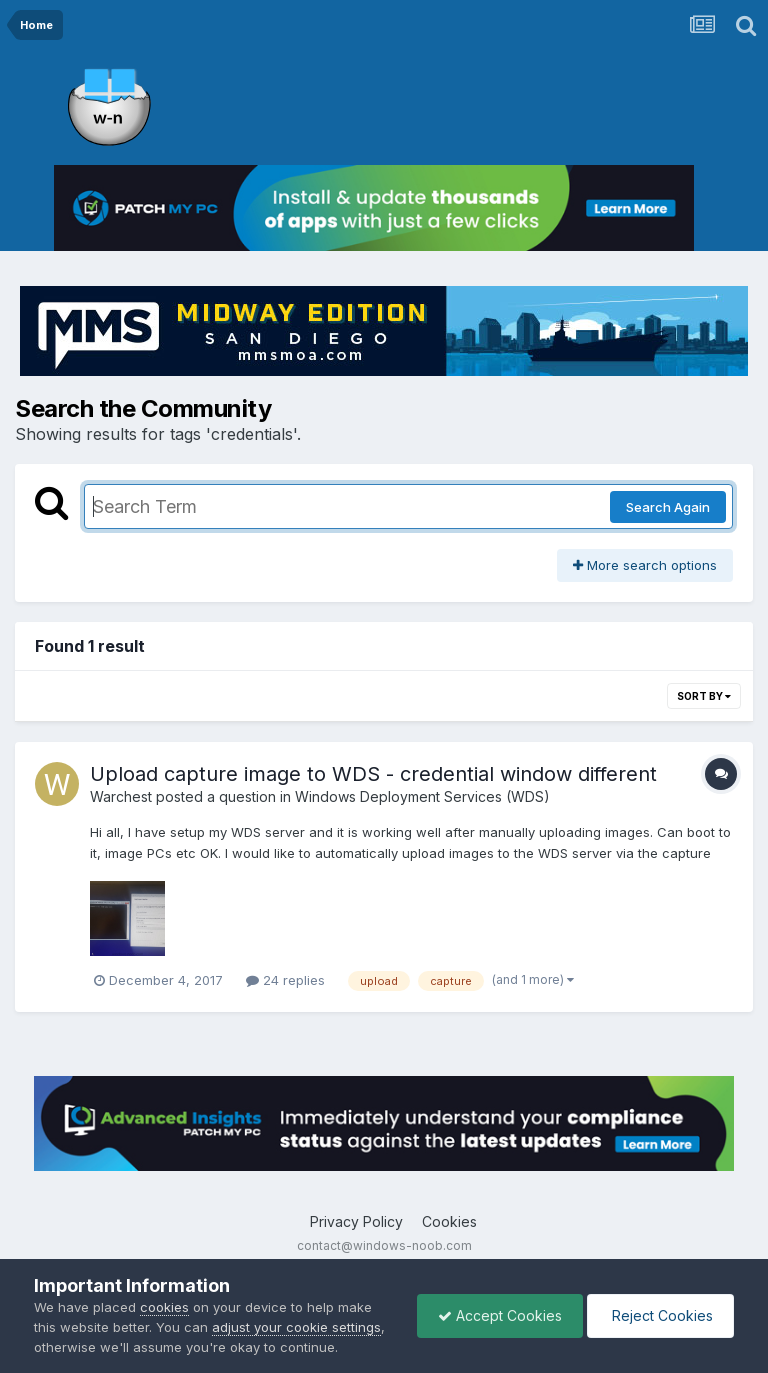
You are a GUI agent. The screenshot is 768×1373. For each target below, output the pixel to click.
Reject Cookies (660, 1315)
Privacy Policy (356, 1221)
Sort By (704, 696)
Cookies (449, 1221)
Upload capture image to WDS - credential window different (373, 774)
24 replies (285, 980)
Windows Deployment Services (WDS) (422, 796)
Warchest (121, 796)
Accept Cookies (500, 1315)
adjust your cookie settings (296, 1327)
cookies (164, 1307)
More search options (645, 565)
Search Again (668, 507)
